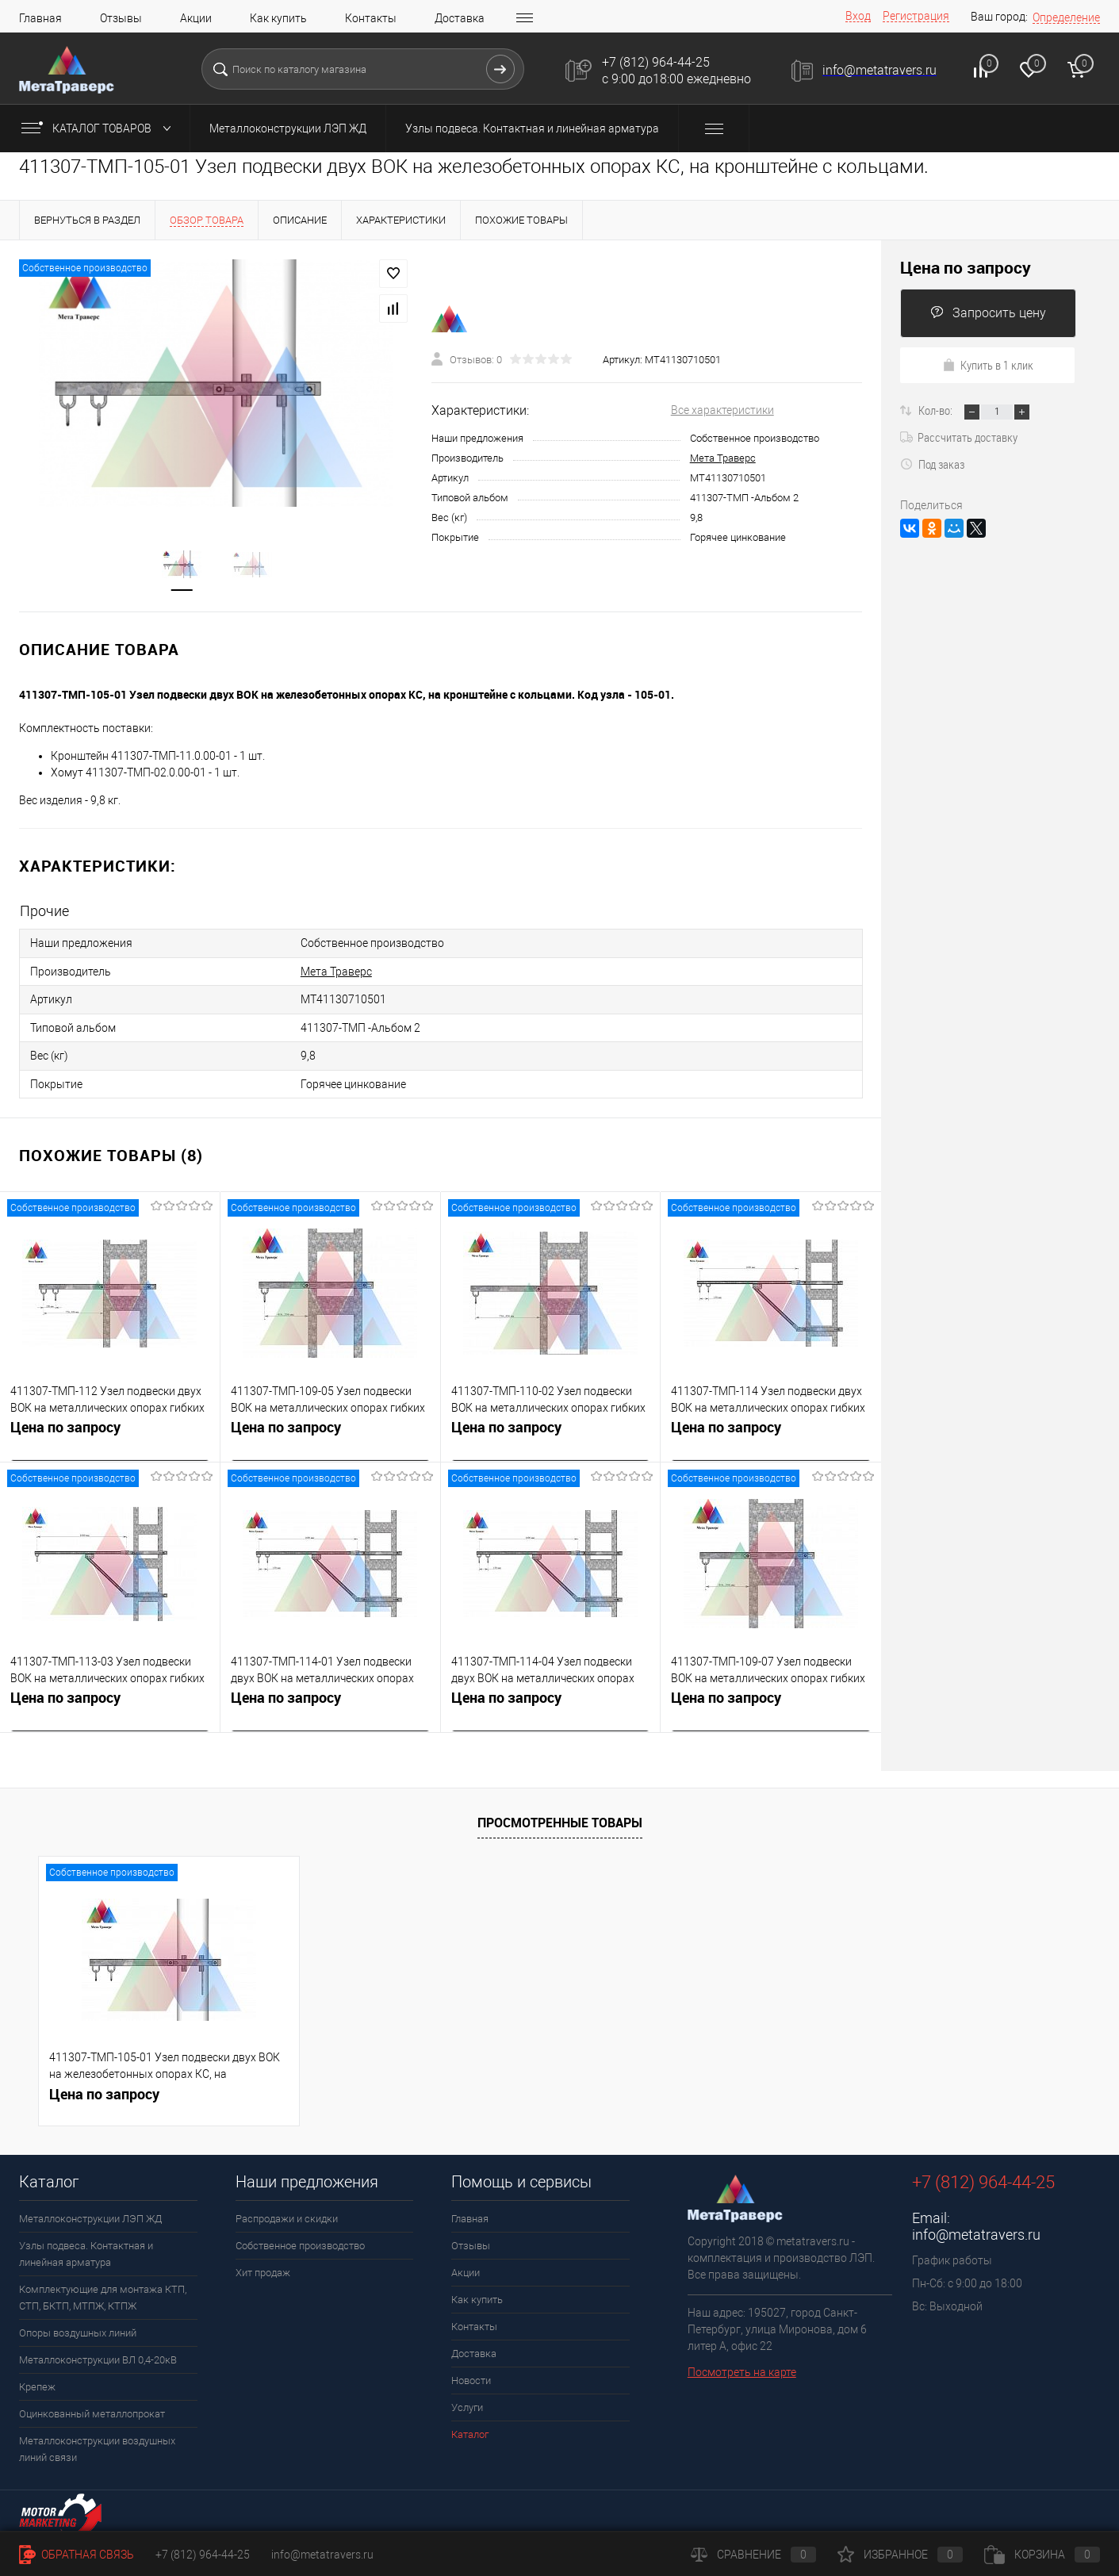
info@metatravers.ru (976, 2229)
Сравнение (753, 2554)
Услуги (467, 2402)
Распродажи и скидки (287, 2213)
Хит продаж (263, 2267)
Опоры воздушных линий (77, 2327)
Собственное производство (300, 2240)
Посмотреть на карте (742, 2366)
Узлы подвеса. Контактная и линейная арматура (532, 128)
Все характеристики (722, 410)
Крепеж (37, 2381)
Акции (196, 18)
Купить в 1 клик (987, 365)
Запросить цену (988, 312)
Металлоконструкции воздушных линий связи (97, 2443)
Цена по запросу (65, 1424)
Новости (471, 2375)
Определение (1066, 17)
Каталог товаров (99, 128)
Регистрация (916, 16)
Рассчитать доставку (958, 437)
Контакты (371, 18)
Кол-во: (936, 410)
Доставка (460, 18)
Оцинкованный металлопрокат (92, 2408)
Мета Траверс (723, 459)
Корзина (1042, 2554)
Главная (40, 18)
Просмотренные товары (559, 1817)
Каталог (470, 2429)
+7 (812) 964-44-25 (202, 2554)
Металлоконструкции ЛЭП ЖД (287, 128)
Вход (858, 16)
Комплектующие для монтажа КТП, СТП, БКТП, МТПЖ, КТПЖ (102, 2292)
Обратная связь (76, 2554)
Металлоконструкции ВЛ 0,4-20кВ (98, 2354)
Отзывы (121, 18)
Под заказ (932, 464)
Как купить (278, 18)
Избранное (900, 2554)
